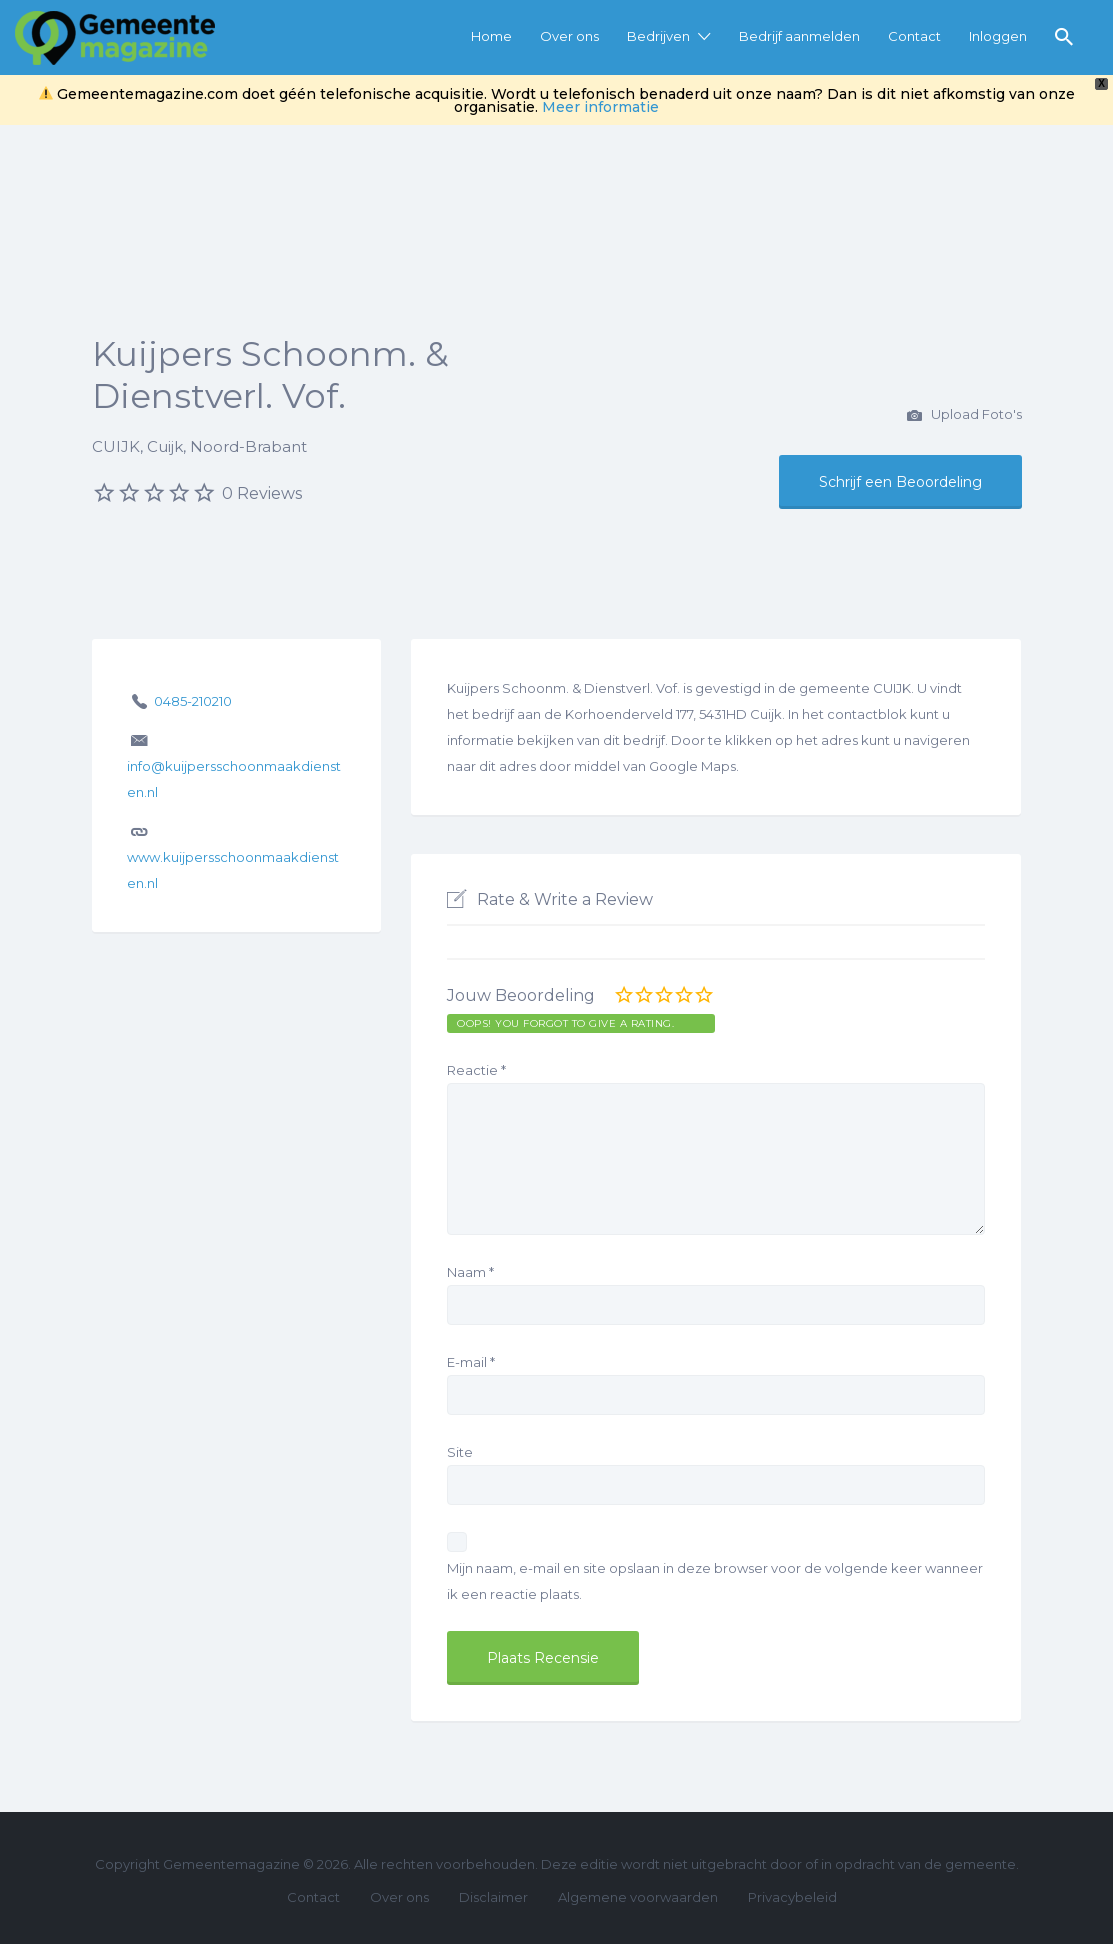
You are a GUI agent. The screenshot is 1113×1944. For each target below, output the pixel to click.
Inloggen (998, 36)
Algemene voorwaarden (638, 1897)
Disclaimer (493, 1897)
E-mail (471, 1362)
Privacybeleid (792, 1897)
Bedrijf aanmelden (799, 36)
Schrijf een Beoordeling (900, 482)
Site (460, 1452)
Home (491, 36)
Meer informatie (600, 107)
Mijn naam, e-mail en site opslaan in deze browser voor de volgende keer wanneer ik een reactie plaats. (715, 1581)
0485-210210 (193, 701)
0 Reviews (262, 493)
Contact (914, 36)
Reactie (476, 1070)
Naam (470, 1272)
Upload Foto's (964, 416)
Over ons (569, 36)
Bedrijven (658, 36)
